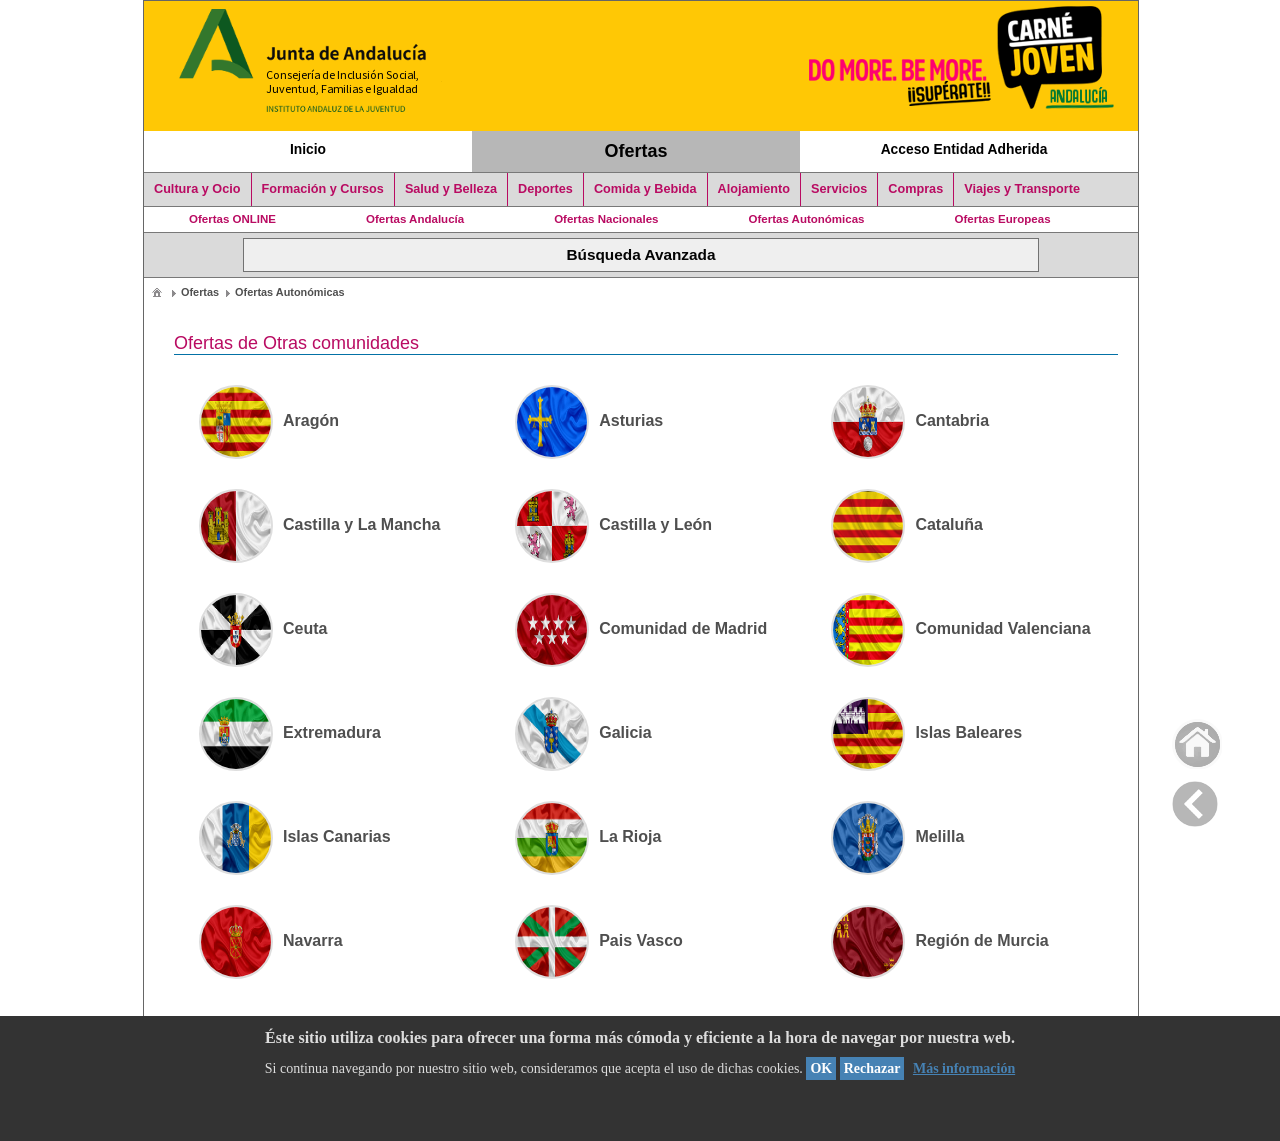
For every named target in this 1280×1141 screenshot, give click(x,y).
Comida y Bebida (645, 189)
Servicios (839, 189)
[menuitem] (157, 291)
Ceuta (263, 628)
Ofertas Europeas (1003, 219)
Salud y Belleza (451, 189)
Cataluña (907, 524)
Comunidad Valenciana (960, 628)
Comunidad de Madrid (641, 628)
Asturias (589, 420)
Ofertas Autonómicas (806, 219)
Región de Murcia (939, 940)
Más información (964, 1068)
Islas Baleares (926, 732)
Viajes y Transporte (1022, 189)
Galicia (583, 732)
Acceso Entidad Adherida (964, 149)
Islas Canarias (295, 836)
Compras (915, 189)
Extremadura (290, 732)
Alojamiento (754, 189)
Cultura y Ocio (197, 189)
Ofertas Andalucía (415, 219)
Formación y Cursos (323, 189)
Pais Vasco (599, 940)
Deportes (545, 189)
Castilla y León (613, 524)
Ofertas (636, 151)
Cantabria (910, 420)
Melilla (897, 836)
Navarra (271, 940)
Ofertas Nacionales (606, 219)
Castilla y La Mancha (319, 524)
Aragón (269, 420)
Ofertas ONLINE (232, 219)
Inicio (308, 149)
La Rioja (588, 836)
